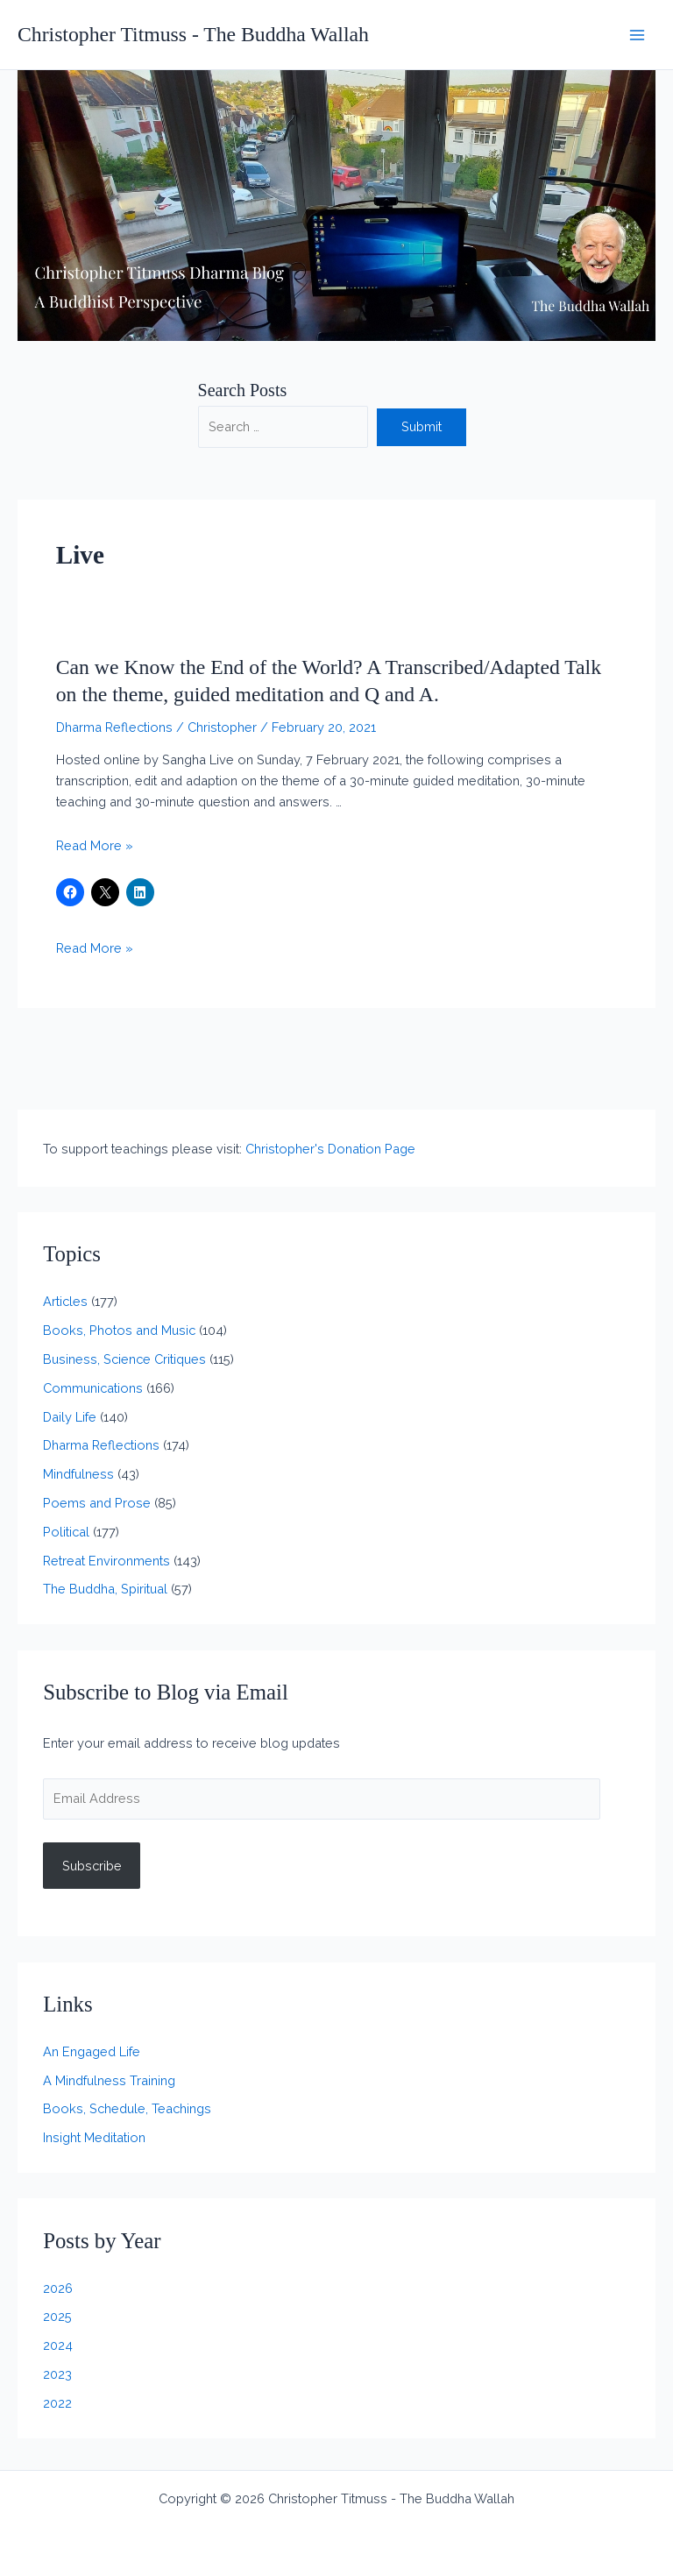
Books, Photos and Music (119, 1330)
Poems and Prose (97, 1502)
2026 (58, 2288)
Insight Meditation (94, 2137)
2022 (57, 2402)
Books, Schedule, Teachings (127, 2108)
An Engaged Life (91, 2051)
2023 (57, 2374)
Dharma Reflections (114, 727)
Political (66, 1531)
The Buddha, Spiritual (105, 1588)
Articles (65, 1301)
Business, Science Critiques (124, 1359)
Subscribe (92, 1865)
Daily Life (69, 1416)
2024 (58, 2345)
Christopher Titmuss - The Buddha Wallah (193, 34)
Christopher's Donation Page (330, 1148)
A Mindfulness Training (109, 2080)
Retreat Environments (106, 1560)
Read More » (94, 845)
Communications (93, 1387)
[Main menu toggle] (637, 35)
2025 (57, 2316)
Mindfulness (78, 1473)
